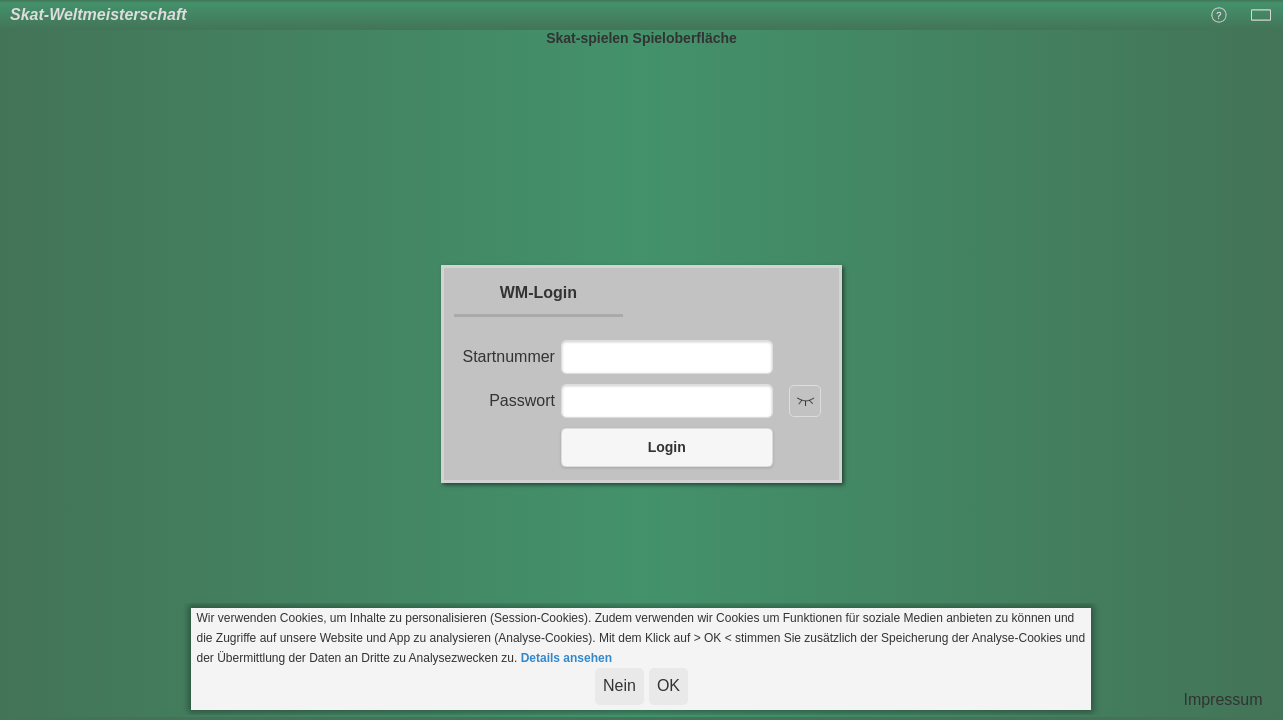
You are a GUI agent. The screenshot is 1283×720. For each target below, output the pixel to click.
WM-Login (538, 292)
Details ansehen (566, 658)
